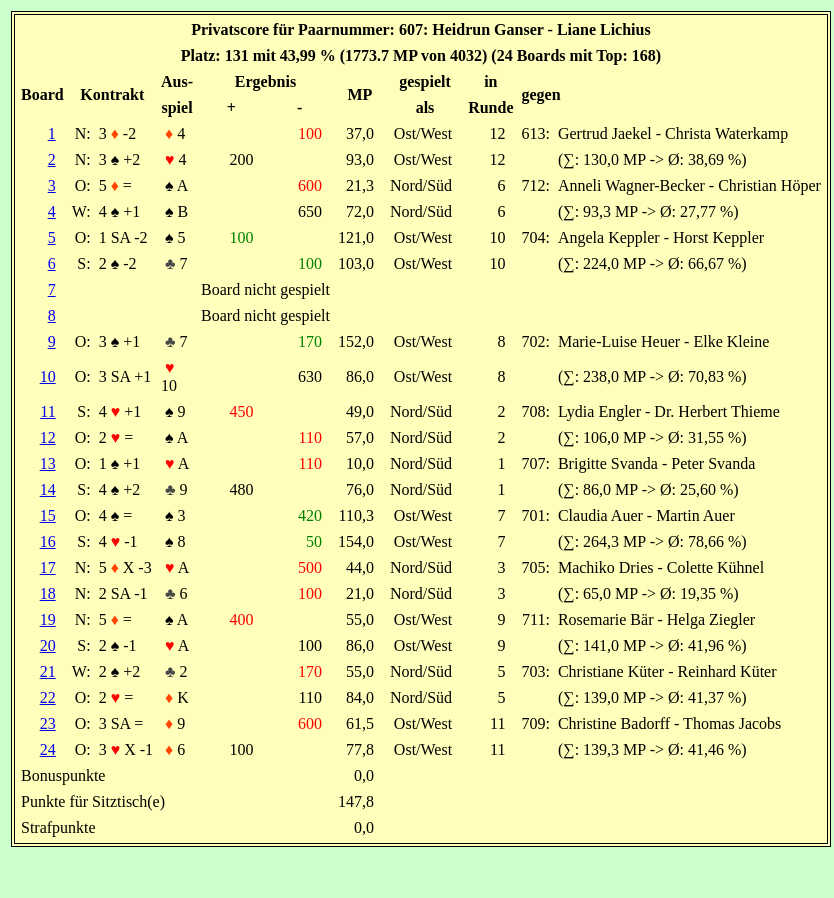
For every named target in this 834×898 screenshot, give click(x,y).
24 (48, 749)
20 (48, 645)
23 (48, 723)
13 (48, 463)
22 (48, 697)
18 (48, 593)
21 (48, 671)
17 (48, 567)
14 (48, 489)
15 (48, 515)
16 (48, 541)
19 (48, 619)
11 (47, 411)
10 (48, 376)
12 (48, 437)
